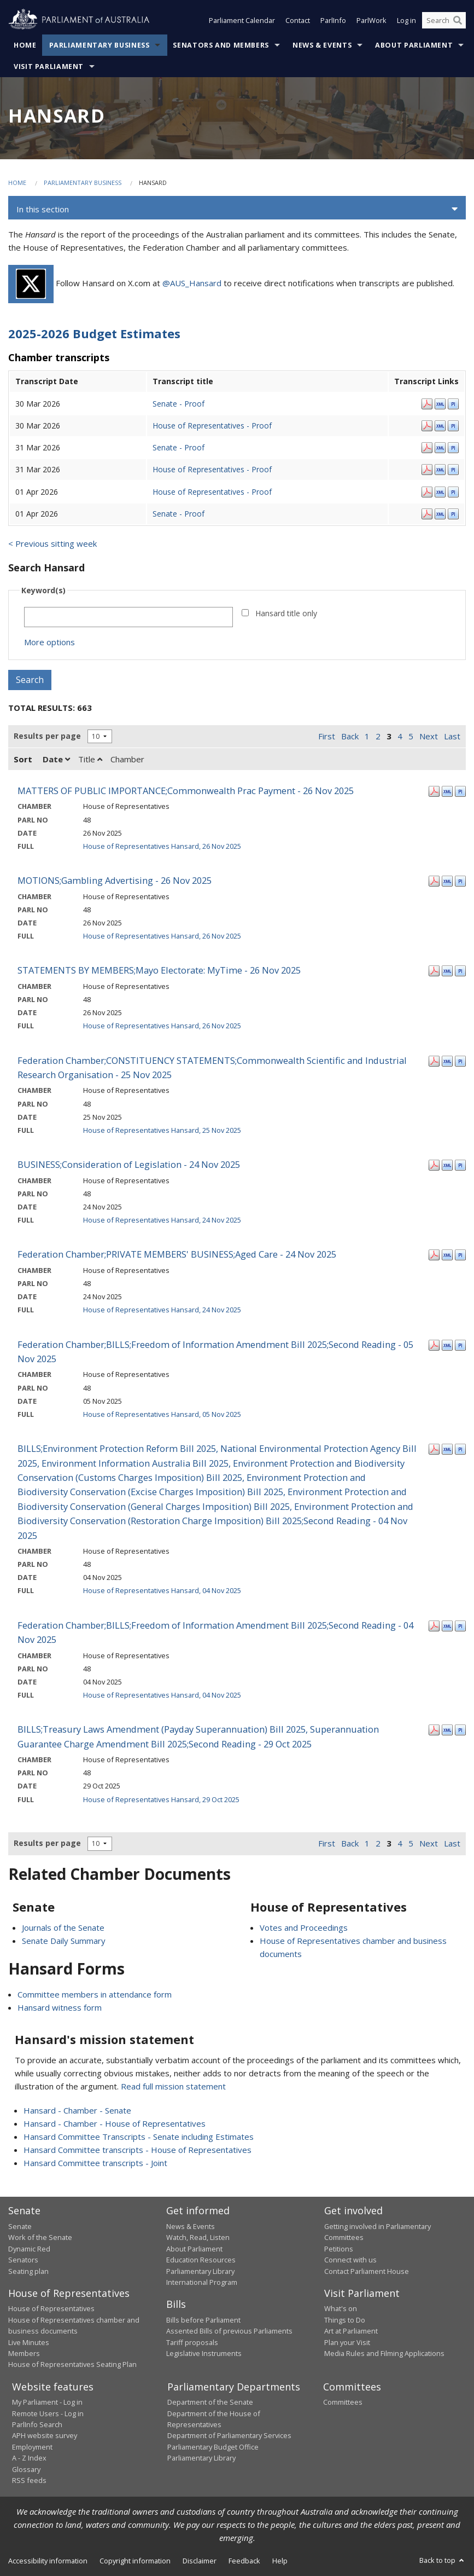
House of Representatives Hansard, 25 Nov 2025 (162, 1130)
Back (350, 736)
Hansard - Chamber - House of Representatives (115, 2123)
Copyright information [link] (135, 2561)
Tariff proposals (192, 2342)
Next (428, 736)
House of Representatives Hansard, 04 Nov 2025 (162, 1590)
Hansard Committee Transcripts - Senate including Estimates (139, 2136)
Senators (23, 2260)
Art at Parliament (351, 2331)
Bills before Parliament (203, 2320)
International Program (201, 2282)
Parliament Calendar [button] (242, 21)
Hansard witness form (59, 2007)
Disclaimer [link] (199, 2561)
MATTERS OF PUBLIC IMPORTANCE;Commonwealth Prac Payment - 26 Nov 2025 (185, 790)
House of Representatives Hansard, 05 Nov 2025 (162, 1414)
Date (56, 759)
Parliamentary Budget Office (213, 2447)
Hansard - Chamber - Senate (77, 2110)
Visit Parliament (49, 66)
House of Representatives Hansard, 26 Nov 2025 (162, 846)
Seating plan (28, 2271)
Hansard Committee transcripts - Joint (95, 2162)
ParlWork (371, 21)
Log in (406, 21)
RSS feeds (29, 2480)
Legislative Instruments (204, 2353)
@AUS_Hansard (191, 282)
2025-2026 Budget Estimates (94, 333)
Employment (32, 2447)
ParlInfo (333, 21)
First (326, 736)
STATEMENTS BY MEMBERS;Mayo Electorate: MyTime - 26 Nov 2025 (159, 970)
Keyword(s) (43, 590)
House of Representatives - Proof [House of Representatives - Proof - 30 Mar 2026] (212, 425)
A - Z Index (29, 2458)
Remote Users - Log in (48, 2413)
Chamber (127, 759)
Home (25, 45)
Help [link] (280, 2561)
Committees (342, 2402)
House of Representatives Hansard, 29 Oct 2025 (161, 1799)
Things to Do (344, 2320)
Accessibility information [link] (47, 2561)
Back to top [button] (442, 2560)
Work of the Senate (40, 2237)
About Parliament (414, 45)
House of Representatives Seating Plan (72, 2364)
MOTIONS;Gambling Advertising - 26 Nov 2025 (114, 880)
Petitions (338, 2249)
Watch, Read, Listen (198, 2237)
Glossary (26, 2469)
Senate (20, 2226)
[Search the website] (444, 21)
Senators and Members (221, 45)
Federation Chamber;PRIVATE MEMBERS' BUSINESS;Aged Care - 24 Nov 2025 (176, 1254)
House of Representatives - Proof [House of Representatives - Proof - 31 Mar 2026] (212, 469)
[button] (237, 209)
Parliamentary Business (99, 45)
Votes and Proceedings (304, 1927)
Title (90, 759)
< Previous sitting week (52, 543)
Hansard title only (286, 613)
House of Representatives (51, 2308)
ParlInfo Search (37, 2424)
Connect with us (350, 2260)
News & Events (322, 45)
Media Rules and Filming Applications (384, 2353)
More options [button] (49, 641)
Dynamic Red (29, 2249)
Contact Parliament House (366, 2271)
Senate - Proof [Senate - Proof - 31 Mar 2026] (178, 447)
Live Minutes (28, 2342)
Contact (297, 21)
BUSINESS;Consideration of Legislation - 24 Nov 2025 (128, 1164)
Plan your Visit (347, 2342)
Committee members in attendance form (94, 1994)
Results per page (47, 736)
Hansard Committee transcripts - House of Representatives (137, 2149)
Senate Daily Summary (64, 1940)
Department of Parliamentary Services (229, 2435)
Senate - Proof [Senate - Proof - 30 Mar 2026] (178, 403)
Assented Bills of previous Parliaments (229, 2331)
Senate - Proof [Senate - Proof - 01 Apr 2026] (178, 513)
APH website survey (44, 2435)
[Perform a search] (457, 21)
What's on (340, 2308)
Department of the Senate (210, 2402)
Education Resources (201, 2260)
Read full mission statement (173, 2086)
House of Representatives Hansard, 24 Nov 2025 (162, 1220)
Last (452, 736)
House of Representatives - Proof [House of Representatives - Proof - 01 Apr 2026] (212, 492)
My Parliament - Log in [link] (47, 2402)
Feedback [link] (244, 2561)
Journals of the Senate (63, 1927)
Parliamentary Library (200, 2271)
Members (24, 2353)
